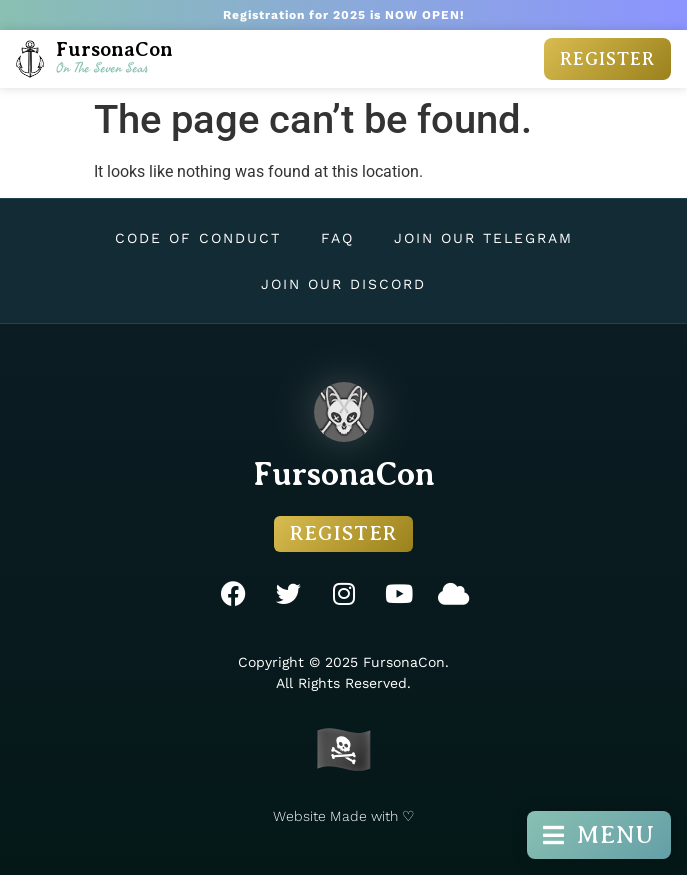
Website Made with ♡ (344, 816)
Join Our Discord (343, 284)
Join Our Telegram (483, 238)
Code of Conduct (198, 238)
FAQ (337, 238)
